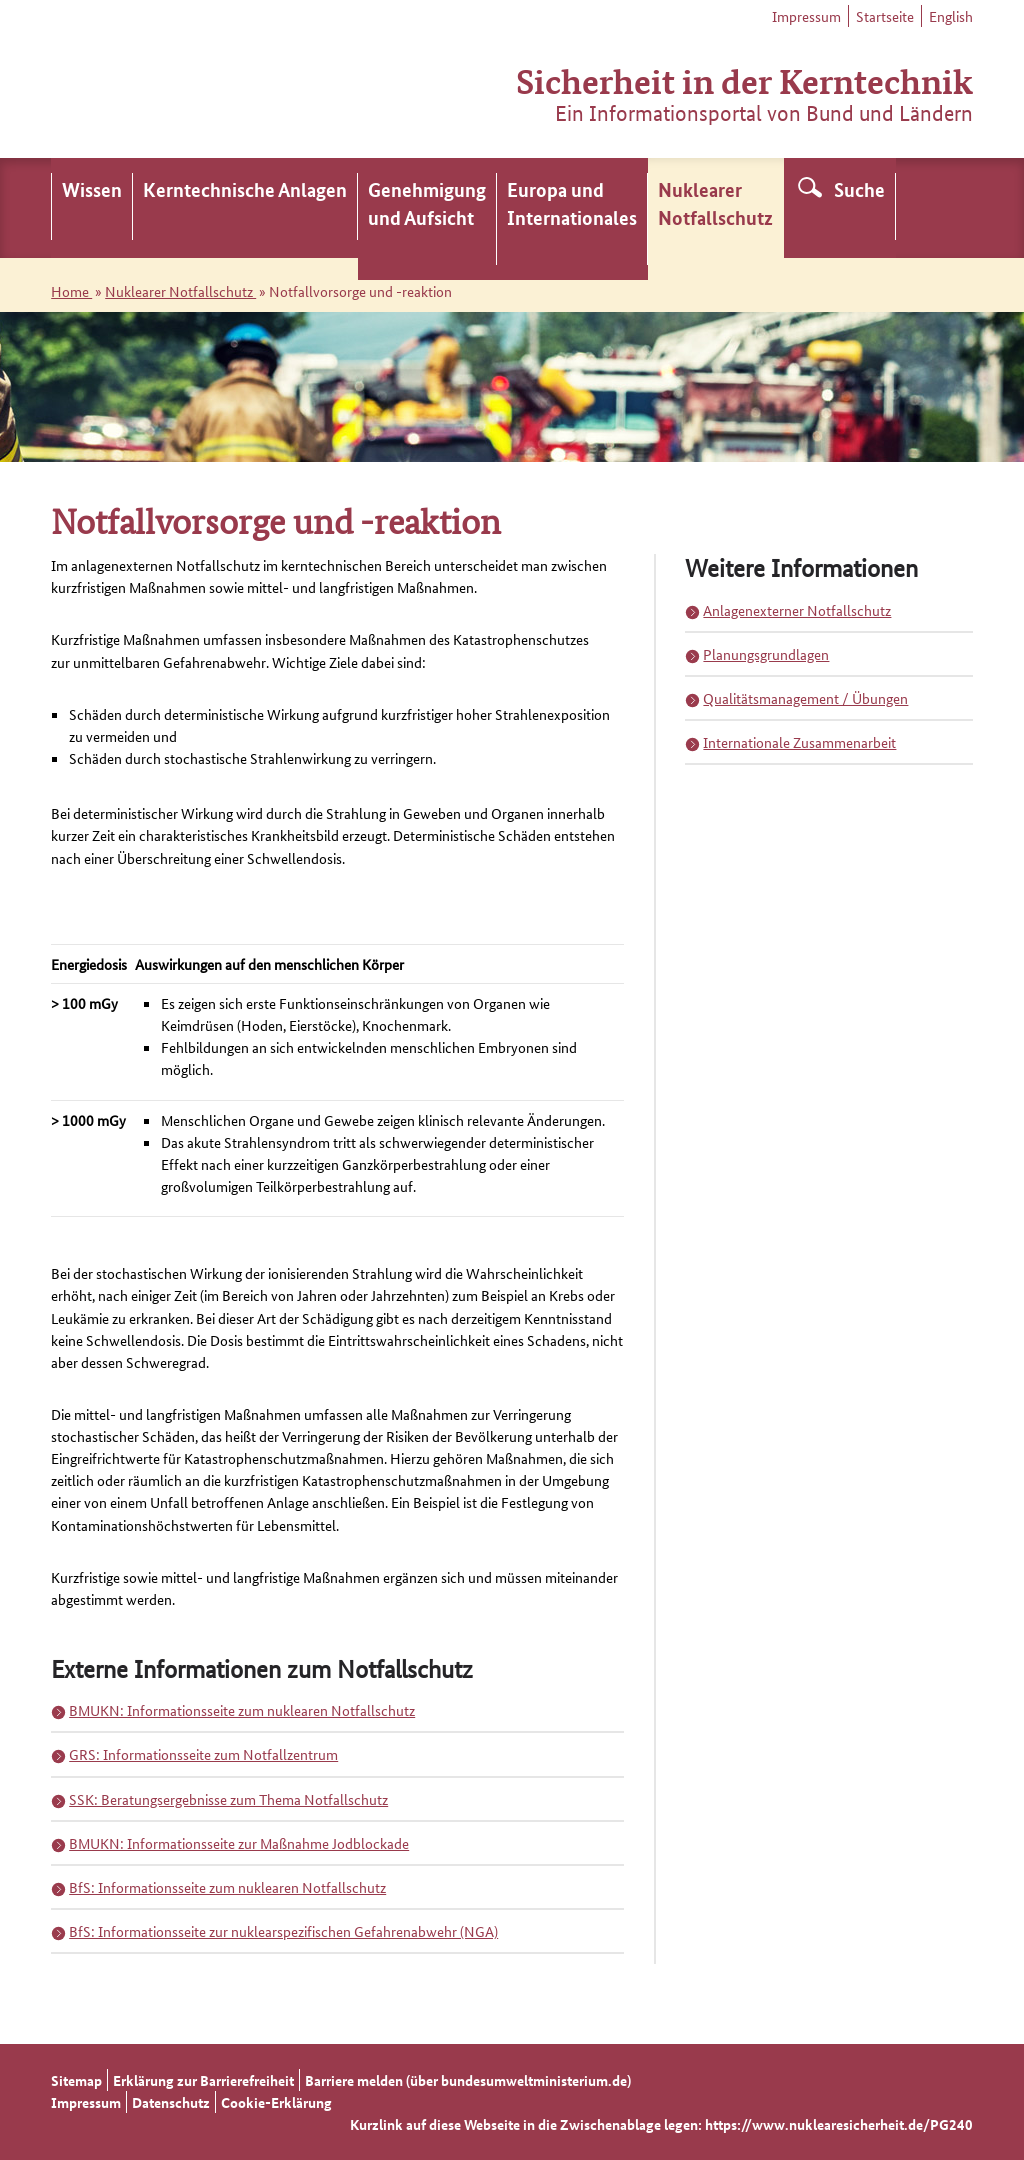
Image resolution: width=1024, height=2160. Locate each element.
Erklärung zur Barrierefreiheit (203, 2080)
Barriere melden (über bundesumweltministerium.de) (468, 2080)
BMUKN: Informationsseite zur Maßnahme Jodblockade (239, 1843)
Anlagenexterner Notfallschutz (797, 610)
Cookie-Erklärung (276, 2102)
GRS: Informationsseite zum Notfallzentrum (203, 1754)
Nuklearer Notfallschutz (180, 291)
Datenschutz (171, 2102)
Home (71, 291)
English (951, 16)
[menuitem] (92, 208)
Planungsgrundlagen (766, 654)
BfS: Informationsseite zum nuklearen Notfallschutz (227, 1887)
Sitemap (76, 2080)
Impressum (806, 16)
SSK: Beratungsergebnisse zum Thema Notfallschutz (228, 1799)
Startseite (885, 16)
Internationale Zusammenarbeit (799, 742)
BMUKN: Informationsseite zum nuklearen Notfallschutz (242, 1710)
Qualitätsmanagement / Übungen (805, 698)
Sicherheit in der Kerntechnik (744, 79)
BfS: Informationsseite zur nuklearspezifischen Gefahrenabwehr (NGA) (283, 1931)
